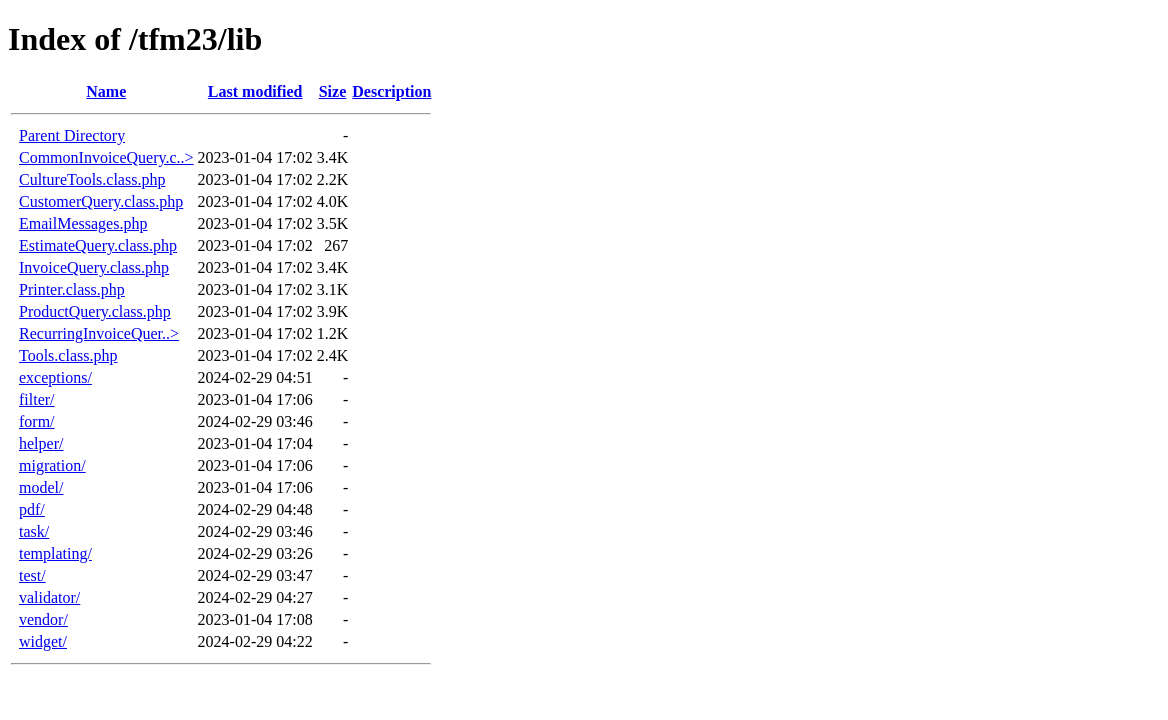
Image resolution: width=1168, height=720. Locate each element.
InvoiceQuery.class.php (94, 267)
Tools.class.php (68, 355)
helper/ (41, 443)
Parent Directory (72, 135)
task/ (34, 531)
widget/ (43, 641)
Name (106, 91)
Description (391, 91)
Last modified (255, 91)
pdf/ (32, 509)
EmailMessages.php (83, 223)
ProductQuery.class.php (95, 311)
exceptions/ (55, 377)
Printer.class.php (72, 289)
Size (333, 91)
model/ (41, 487)
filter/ (37, 399)
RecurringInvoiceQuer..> (99, 333)
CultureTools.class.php (92, 179)
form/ (37, 421)
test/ (32, 575)
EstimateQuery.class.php (98, 245)
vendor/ (43, 619)
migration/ (52, 465)
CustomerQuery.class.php (101, 201)
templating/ (55, 553)
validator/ (49, 597)
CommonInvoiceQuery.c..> (106, 157)
